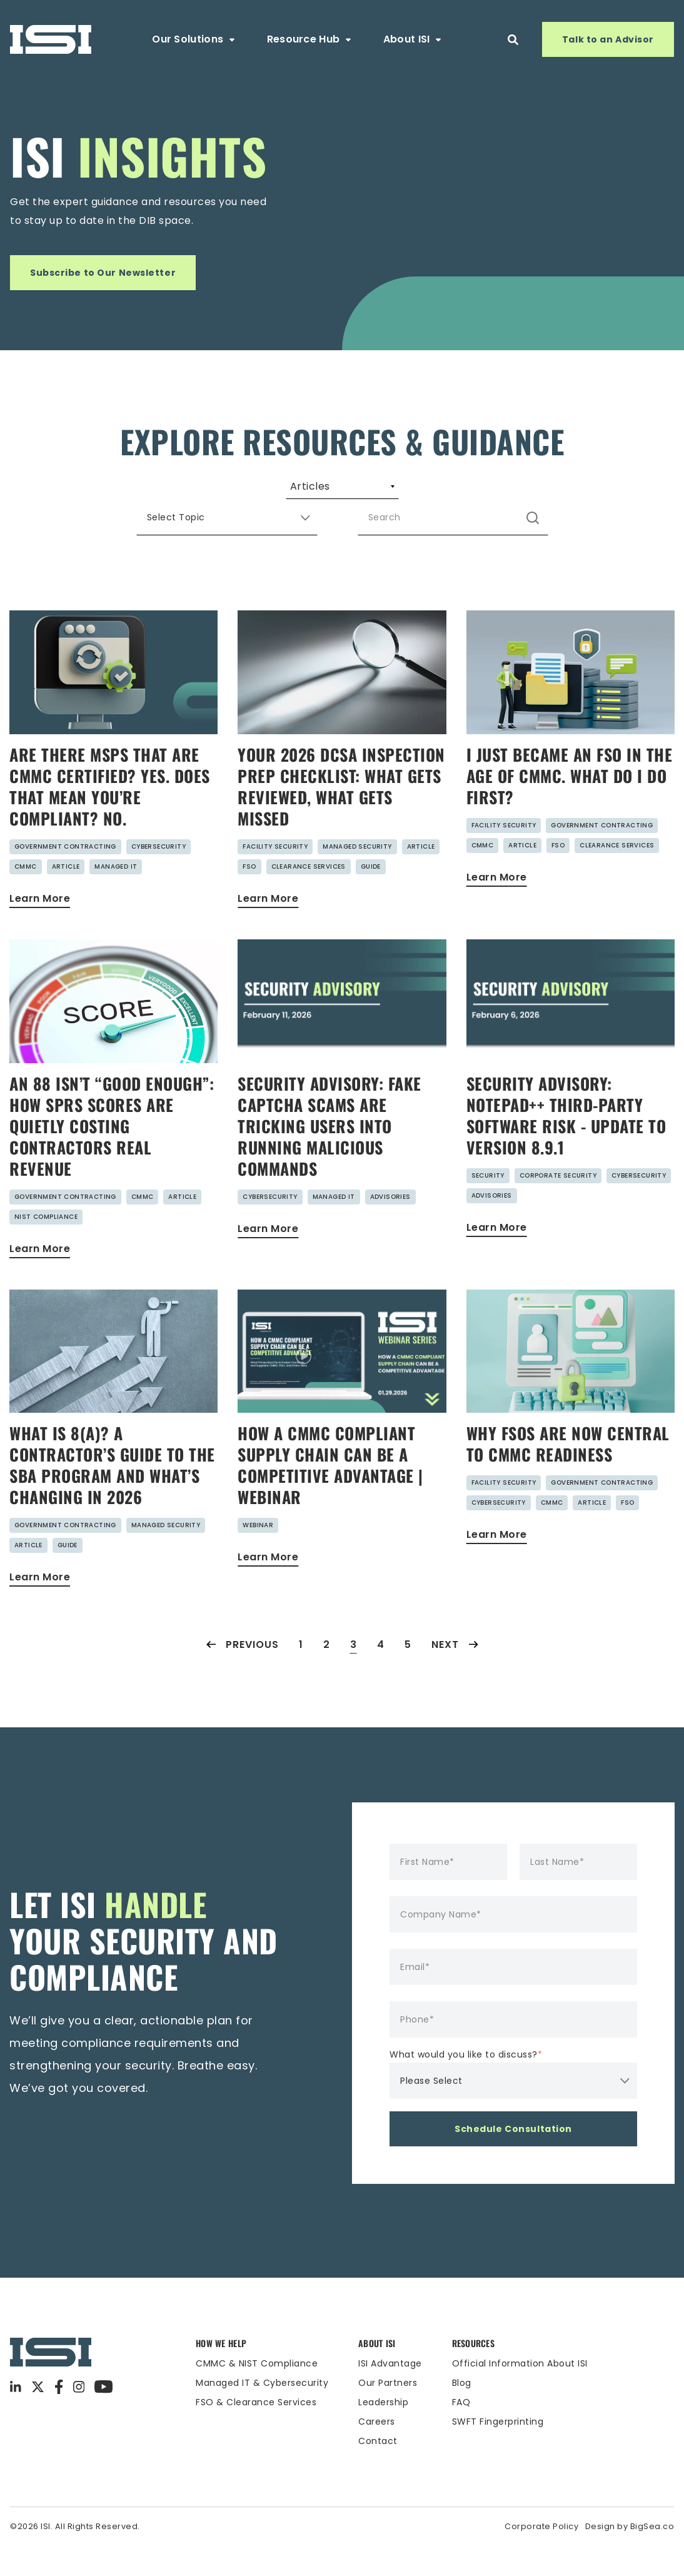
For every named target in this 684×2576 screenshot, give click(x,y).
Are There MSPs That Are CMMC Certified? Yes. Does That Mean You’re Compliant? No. (109, 816)
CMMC (25, 896)
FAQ (461, 2432)
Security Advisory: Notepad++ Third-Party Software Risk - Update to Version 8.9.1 (566, 1145)
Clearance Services (308, 896)
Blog (461, 2413)
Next (454, 1674)
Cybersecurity (158, 876)
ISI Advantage (390, 2393)
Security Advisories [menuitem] (419, 491)
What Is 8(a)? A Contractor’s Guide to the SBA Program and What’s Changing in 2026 (112, 1495)
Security (488, 1205)
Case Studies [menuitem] (547, 491)
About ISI (413, 39)
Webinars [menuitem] (300, 491)
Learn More (39, 928)
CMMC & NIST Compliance (257, 2393)
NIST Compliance (46, 1246)
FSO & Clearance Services (256, 2432)
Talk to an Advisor (608, 39)
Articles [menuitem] (124, 491)
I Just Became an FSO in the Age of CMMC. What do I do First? (569, 805)
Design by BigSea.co (630, 2556)
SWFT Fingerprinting (498, 2451)
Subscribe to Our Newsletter (103, 272)
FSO (249, 896)
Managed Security (357, 876)
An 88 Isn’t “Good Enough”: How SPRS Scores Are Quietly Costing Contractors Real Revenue (111, 1156)
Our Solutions (194, 39)
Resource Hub (310, 39)
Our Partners (387, 2413)
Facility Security (275, 876)
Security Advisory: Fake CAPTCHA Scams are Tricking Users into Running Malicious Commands (329, 1156)
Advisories (390, 1226)
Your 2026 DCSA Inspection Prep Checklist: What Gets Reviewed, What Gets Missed (341, 816)
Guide (371, 896)
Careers (376, 2451)
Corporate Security (558, 1205)
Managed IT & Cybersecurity (262, 2413)
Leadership (383, 2432)
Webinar (258, 1555)
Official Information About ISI (520, 2393)
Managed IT (115, 896)
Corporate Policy (541, 2556)
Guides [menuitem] (209, 491)
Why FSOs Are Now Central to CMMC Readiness (568, 1474)
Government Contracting (65, 876)
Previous (242, 1674)
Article (66, 896)
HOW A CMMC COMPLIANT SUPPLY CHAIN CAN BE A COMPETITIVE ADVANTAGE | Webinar (330, 1495)
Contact (378, 2471)
